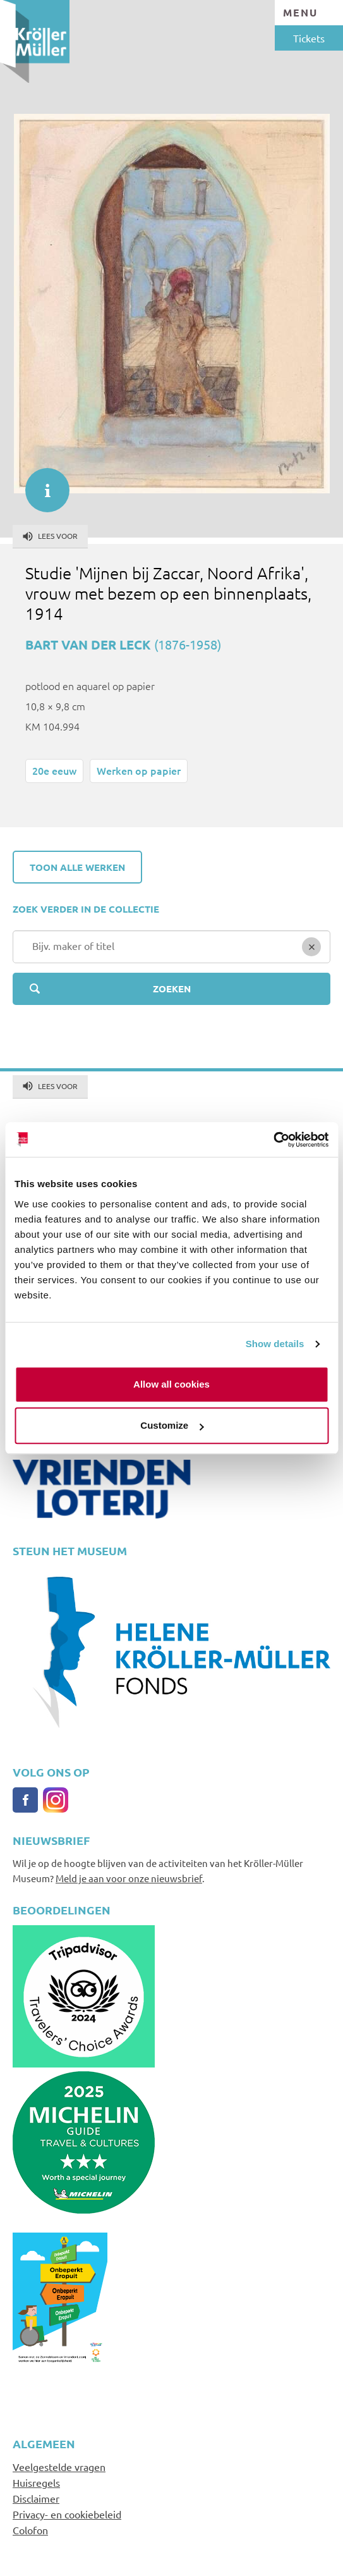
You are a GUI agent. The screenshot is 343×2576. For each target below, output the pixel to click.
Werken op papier (139, 770)
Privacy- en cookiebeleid (67, 2514)
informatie (41, 484)
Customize (171, 1425)
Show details (275, 1343)
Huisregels (36, 2482)
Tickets (309, 38)
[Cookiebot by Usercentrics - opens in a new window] (273, 1139)
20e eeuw (54, 770)
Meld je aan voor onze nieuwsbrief (129, 1878)
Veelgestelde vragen (59, 2466)
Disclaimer (36, 2498)
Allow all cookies (171, 1384)
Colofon (30, 2530)
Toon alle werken (77, 867)
